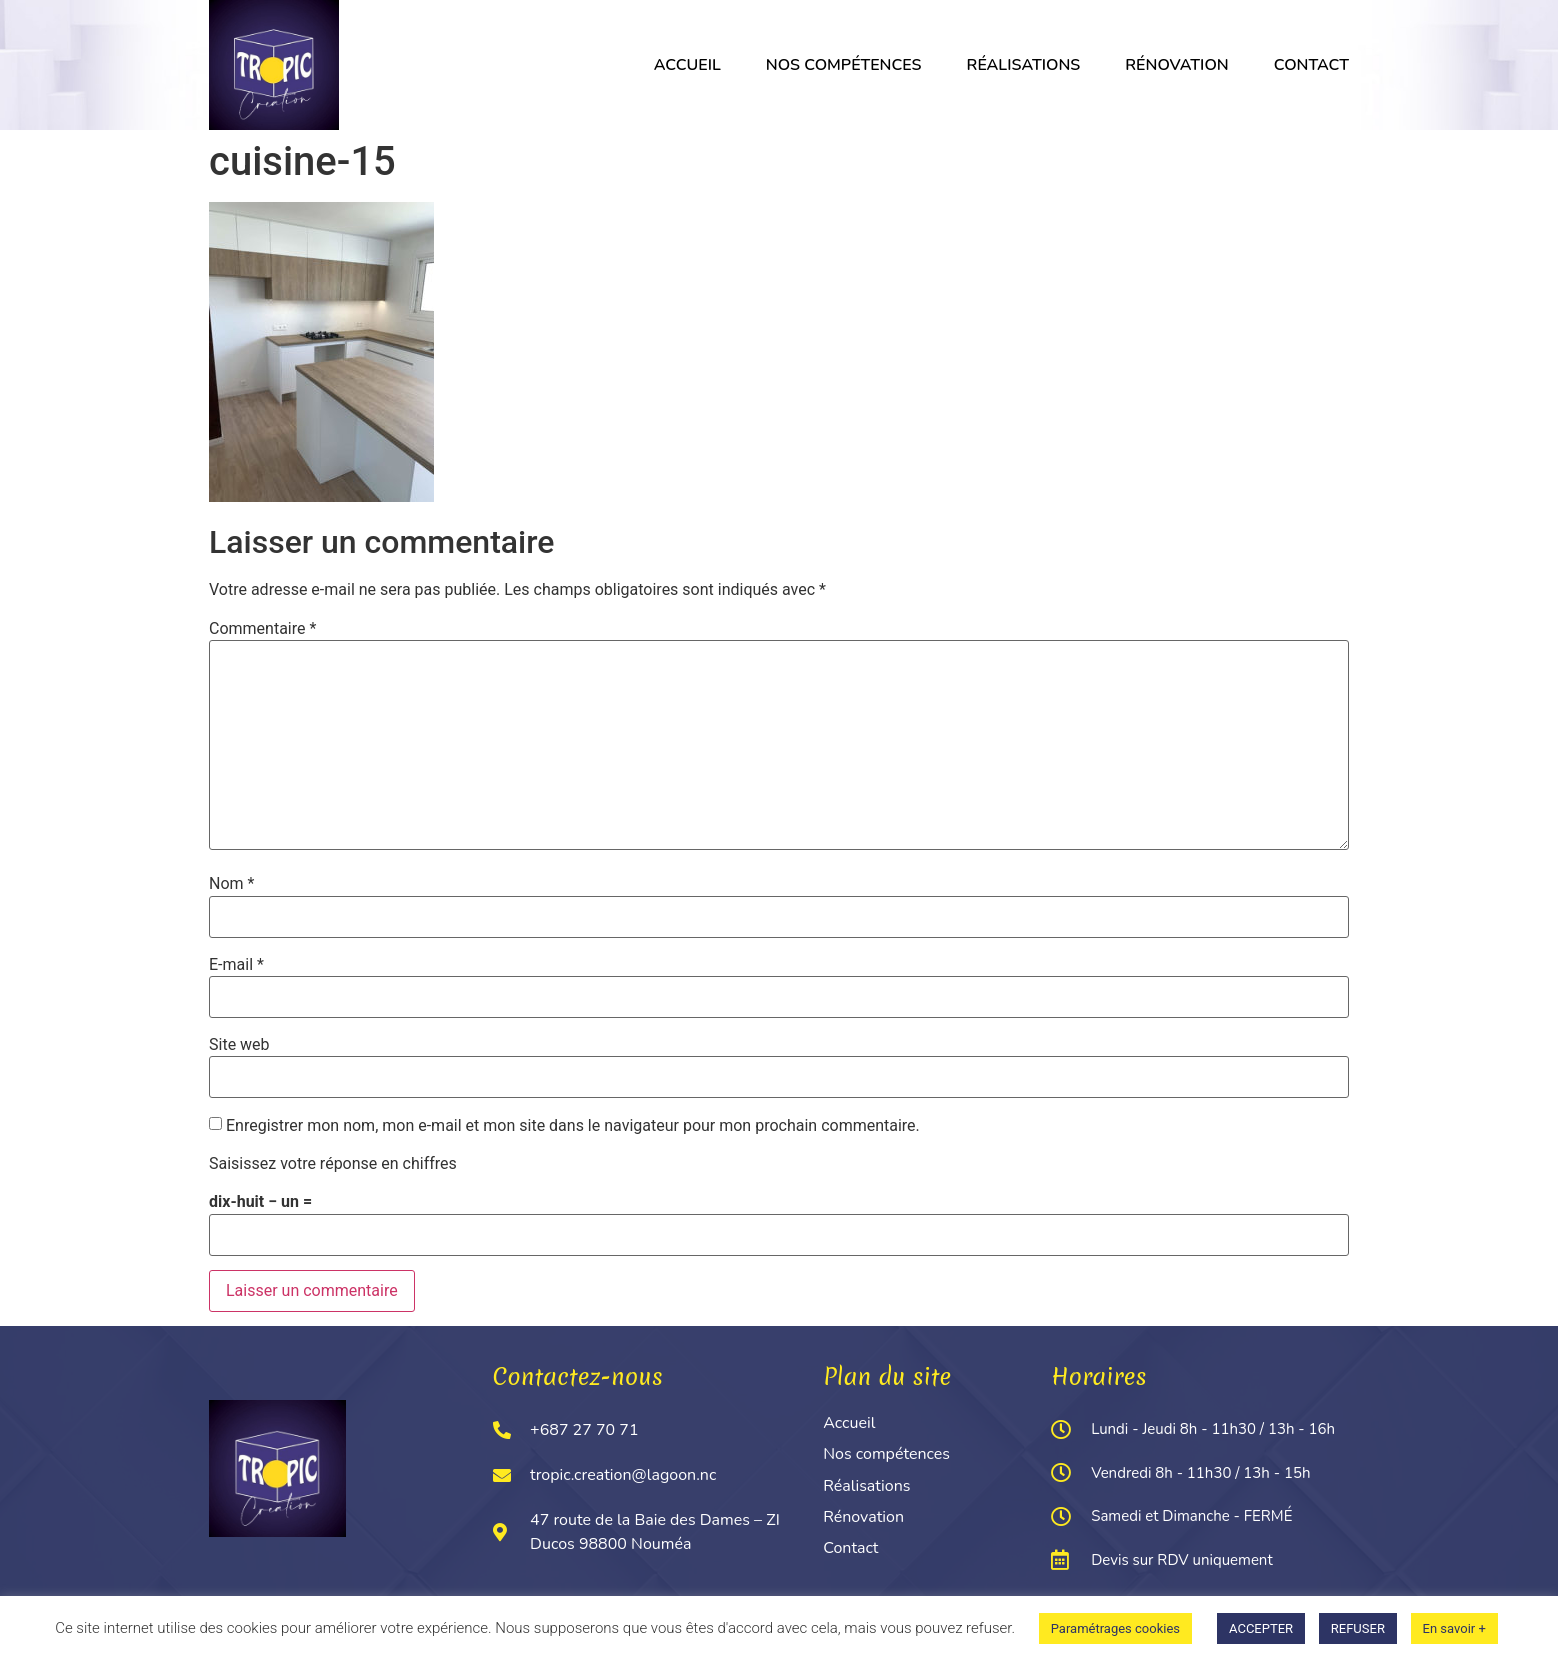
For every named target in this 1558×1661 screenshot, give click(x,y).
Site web (239, 1045)
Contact (1311, 65)
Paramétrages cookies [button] (1115, 1628)
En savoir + (1454, 1628)
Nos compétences (844, 65)
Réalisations (1024, 65)
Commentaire (262, 629)
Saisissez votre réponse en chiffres (333, 1164)
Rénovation (1176, 65)
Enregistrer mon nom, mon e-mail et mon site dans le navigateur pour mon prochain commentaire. (573, 1126)
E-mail (236, 965)
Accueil (687, 65)
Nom (231, 884)
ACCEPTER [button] (1261, 1628)
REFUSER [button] (1358, 1628)
